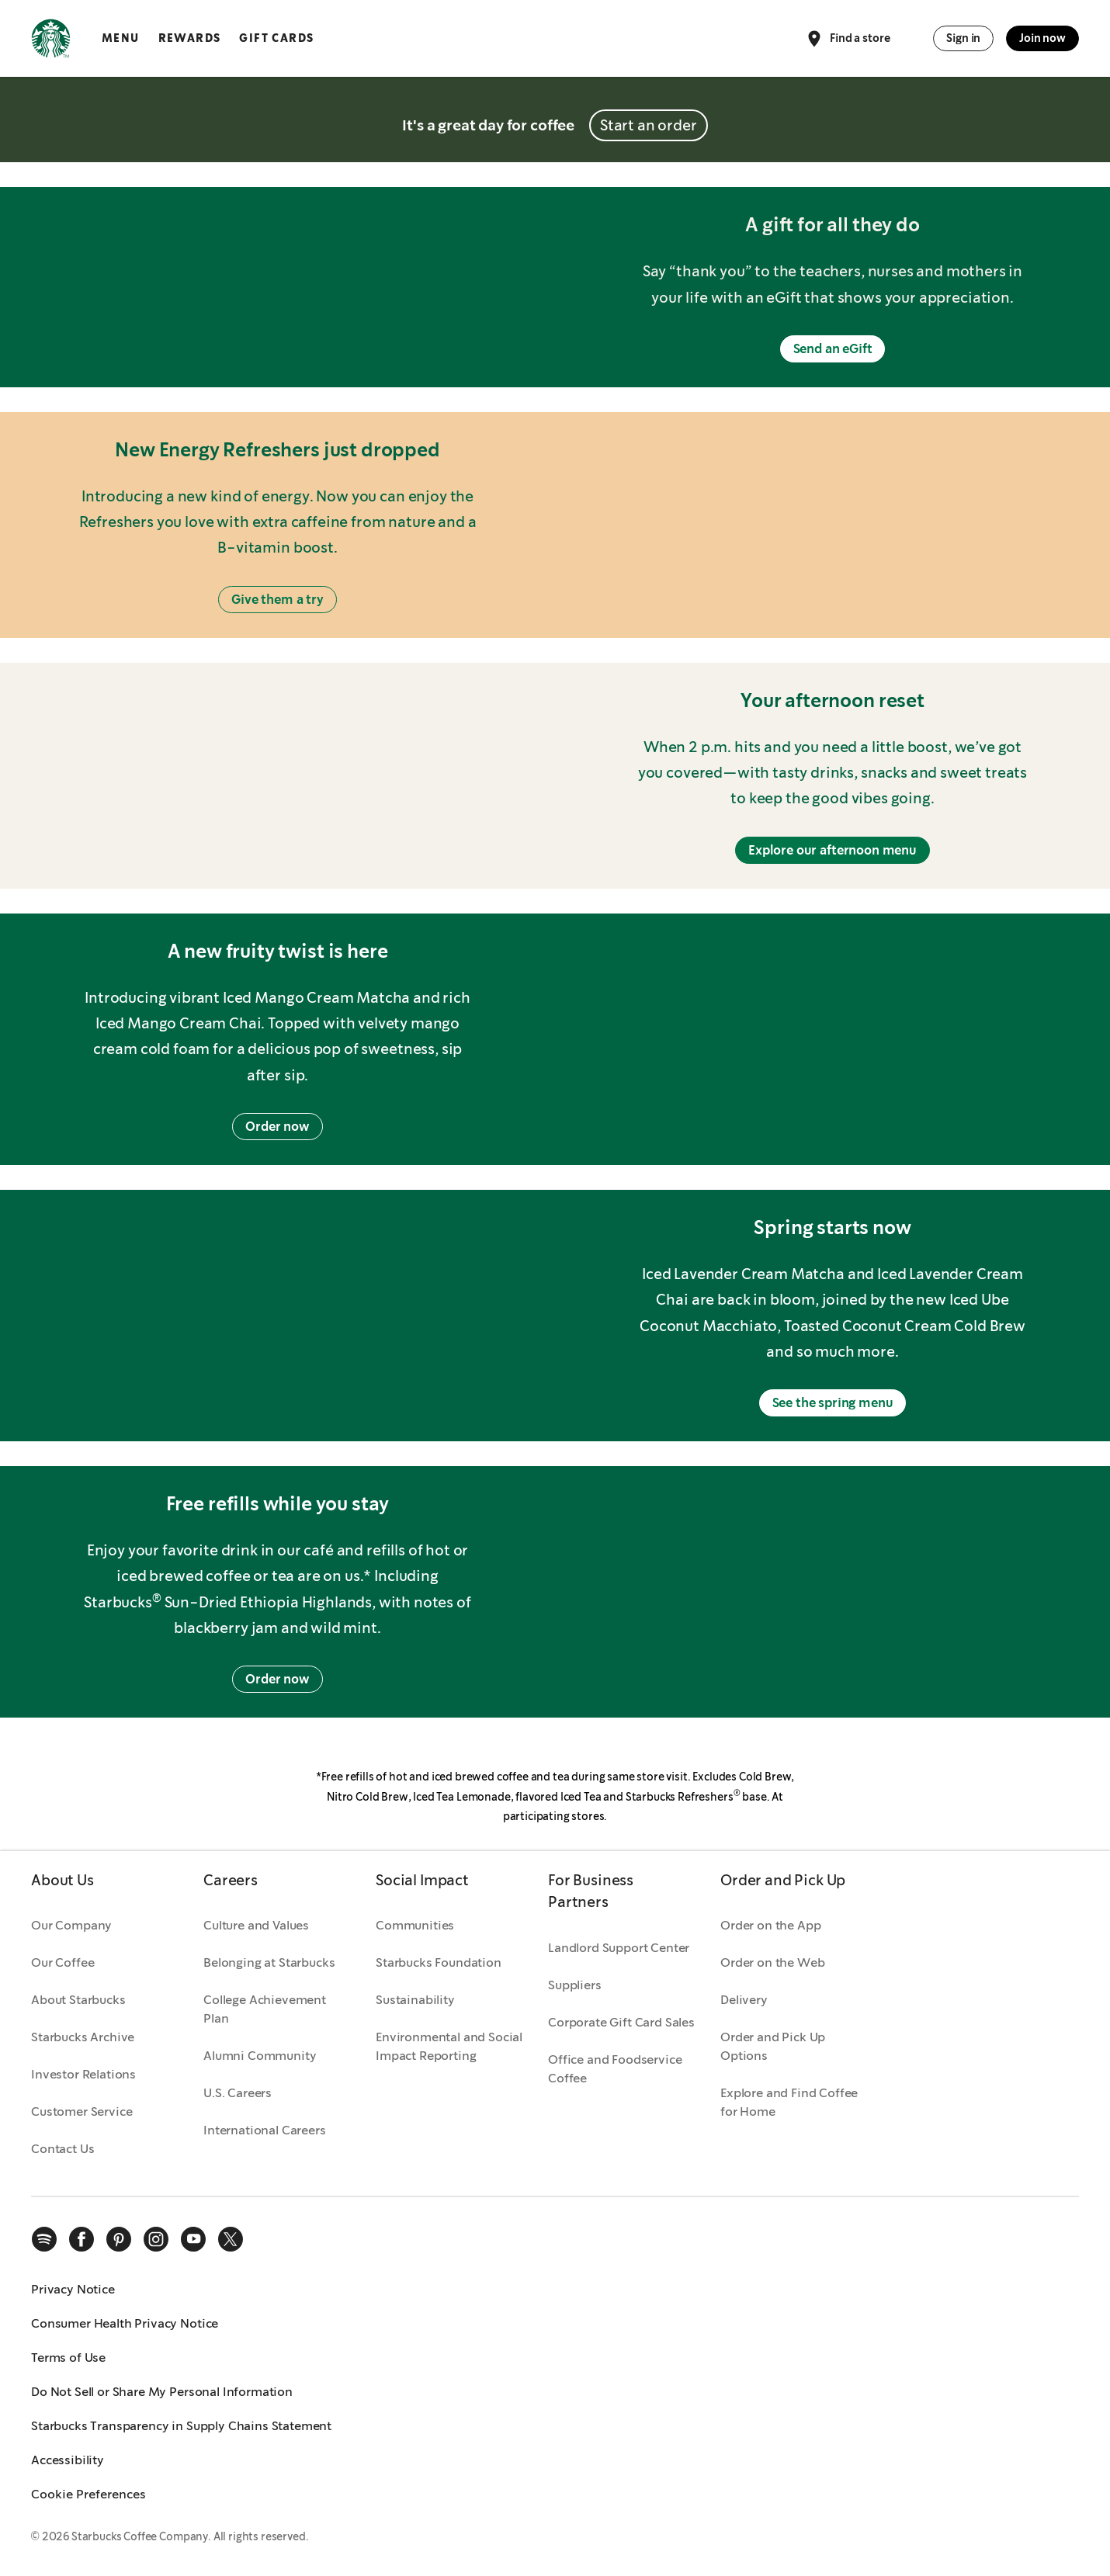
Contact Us (62, 2149)
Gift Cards (276, 38)
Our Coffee (62, 1962)
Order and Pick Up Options (772, 2046)
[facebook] (81, 2239)
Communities (415, 1925)
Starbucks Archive (82, 2037)
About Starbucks (78, 2000)
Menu (121, 38)
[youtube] (193, 2239)
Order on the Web (772, 1962)
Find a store (847, 38)
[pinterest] (119, 2239)
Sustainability (415, 2000)
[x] (230, 2239)
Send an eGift (832, 349)
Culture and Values (256, 1925)
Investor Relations (83, 2074)
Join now (1042, 38)
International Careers (264, 2130)
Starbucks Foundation (438, 1962)
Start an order (648, 125)
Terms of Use (68, 2357)
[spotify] (44, 2239)
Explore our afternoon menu (832, 850)
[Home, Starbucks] (51, 41)
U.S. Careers (237, 2093)
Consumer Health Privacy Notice (124, 2323)
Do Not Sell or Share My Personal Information (162, 2392)
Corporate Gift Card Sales (621, 2022)
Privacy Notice (73, 2289)
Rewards (189, 38)
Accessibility (67, 2460)
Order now (277, 1126)
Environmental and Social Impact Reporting (449, 2046)
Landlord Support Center (618, 1948)
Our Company (71, 1925)
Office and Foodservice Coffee (615, 2068)
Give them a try (277, 599)
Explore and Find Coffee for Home (789, 2102)
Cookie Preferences (88, 2494)
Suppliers (575, 1985)
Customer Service (81, 2111)
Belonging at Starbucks (269, 1962)
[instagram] (156, 2239)
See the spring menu (832, 1403)
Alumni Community (259, 2055)
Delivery (744, 2000)
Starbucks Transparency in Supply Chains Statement (181, 2426)
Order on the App (770, 1925)
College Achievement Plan (264, 2009)
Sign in (963, 38)
